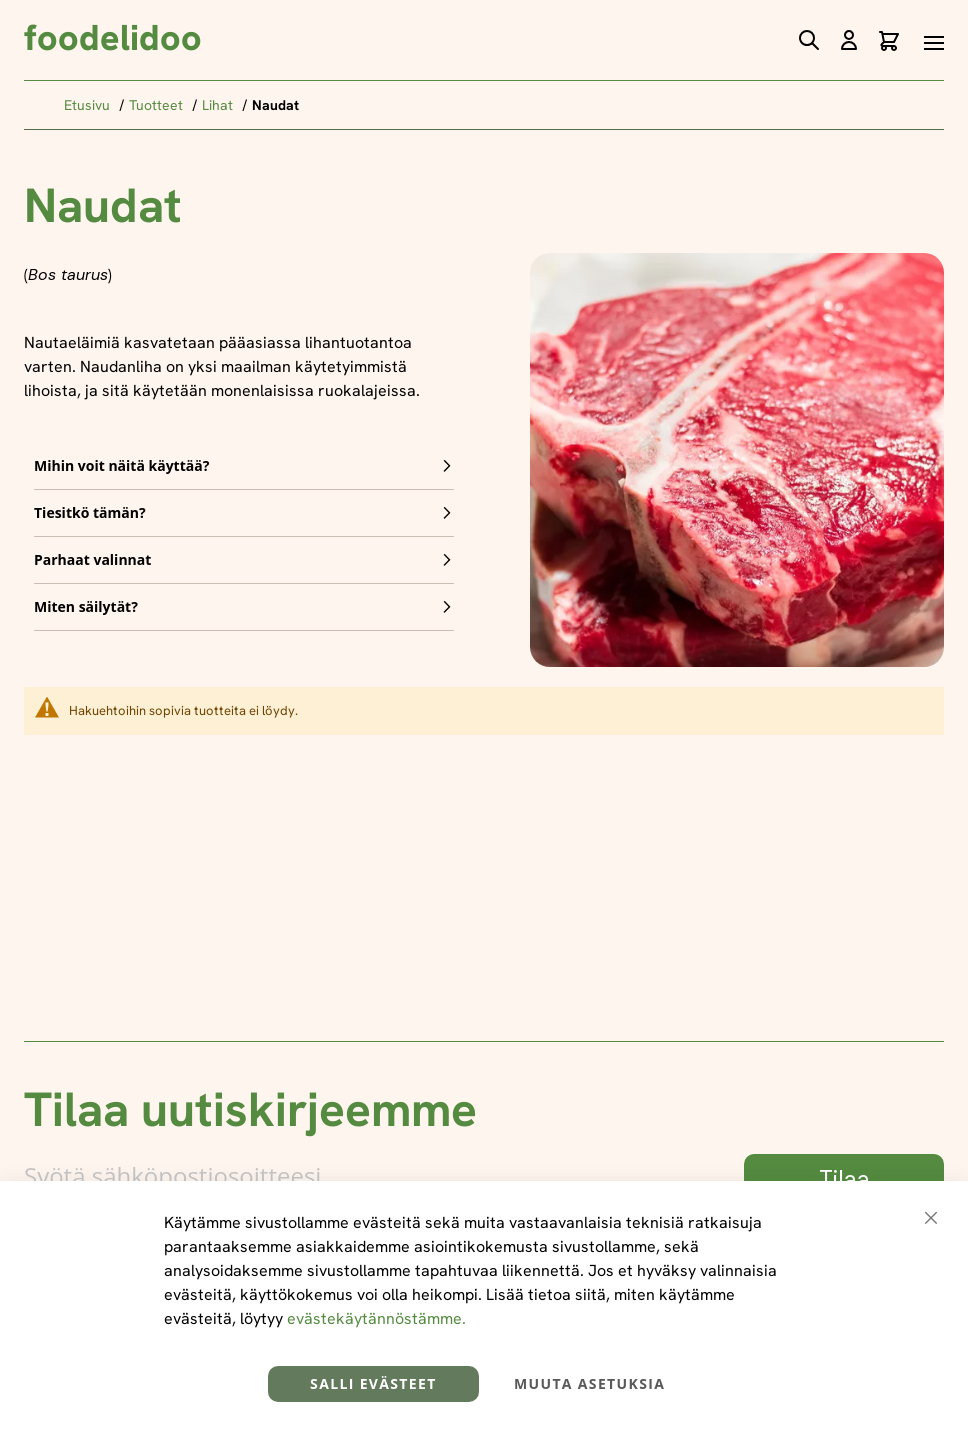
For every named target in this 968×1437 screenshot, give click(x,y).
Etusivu (89, 105)
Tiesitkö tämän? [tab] (90, 512)
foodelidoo (113, 37)
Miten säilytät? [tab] (86, 606)
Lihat (219, 105)
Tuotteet (158, 105)
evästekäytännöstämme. (376, 1318)
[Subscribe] (844, 1180)
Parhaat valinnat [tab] (92, 559)
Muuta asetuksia (589, 1383)
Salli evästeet (373, 1383)
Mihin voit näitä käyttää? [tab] (121, 465)
